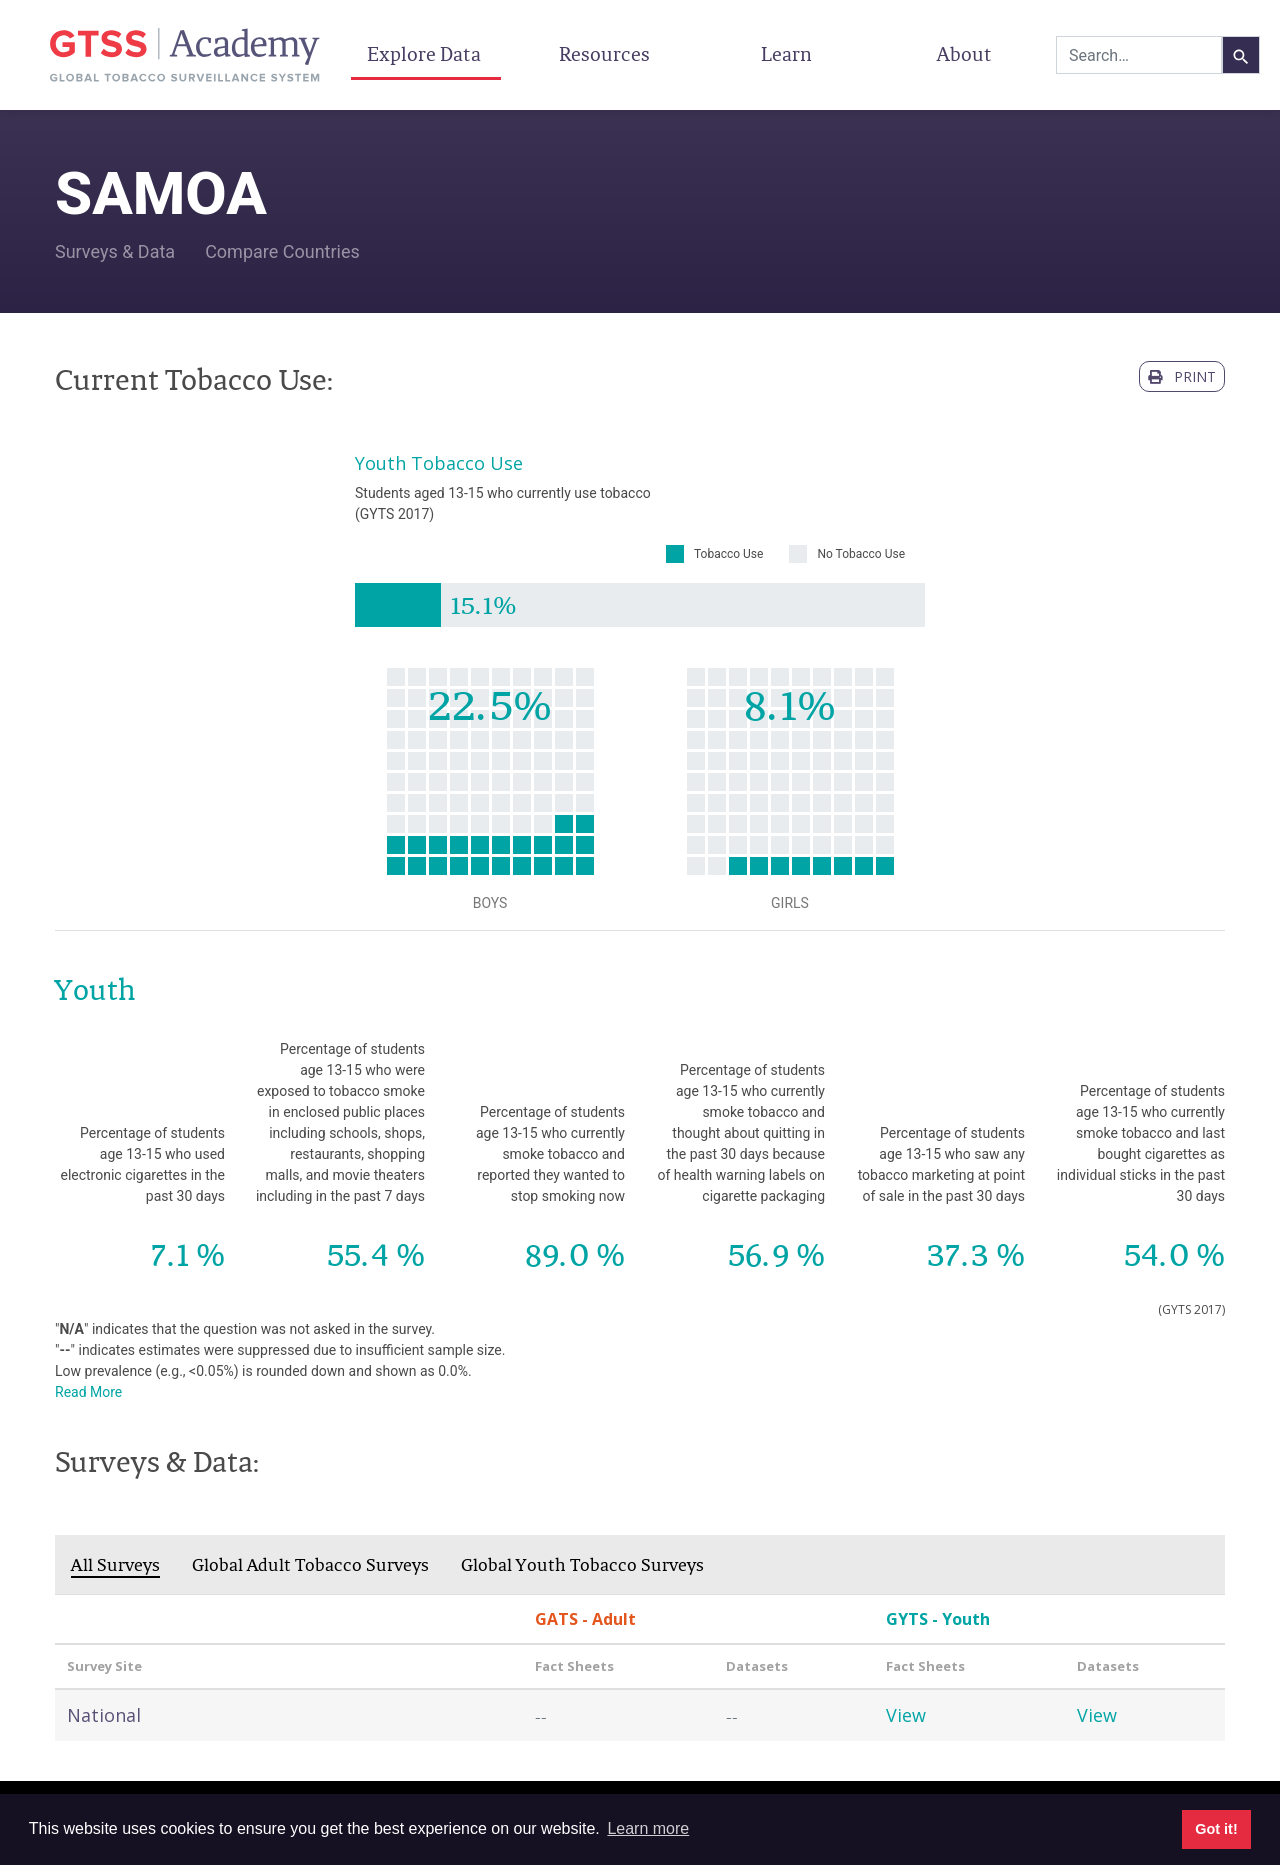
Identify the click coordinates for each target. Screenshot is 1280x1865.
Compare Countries (282, 251)
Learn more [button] (648, 1828)
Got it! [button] (1216, 1829)
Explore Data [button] (426, 54)
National (104, 1715)
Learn (786, 54)
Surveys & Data (115, 251)
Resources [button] (606, 54)
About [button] (966, 54)
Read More (88, 1392)
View (906, 1715)
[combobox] (1139, 55)
